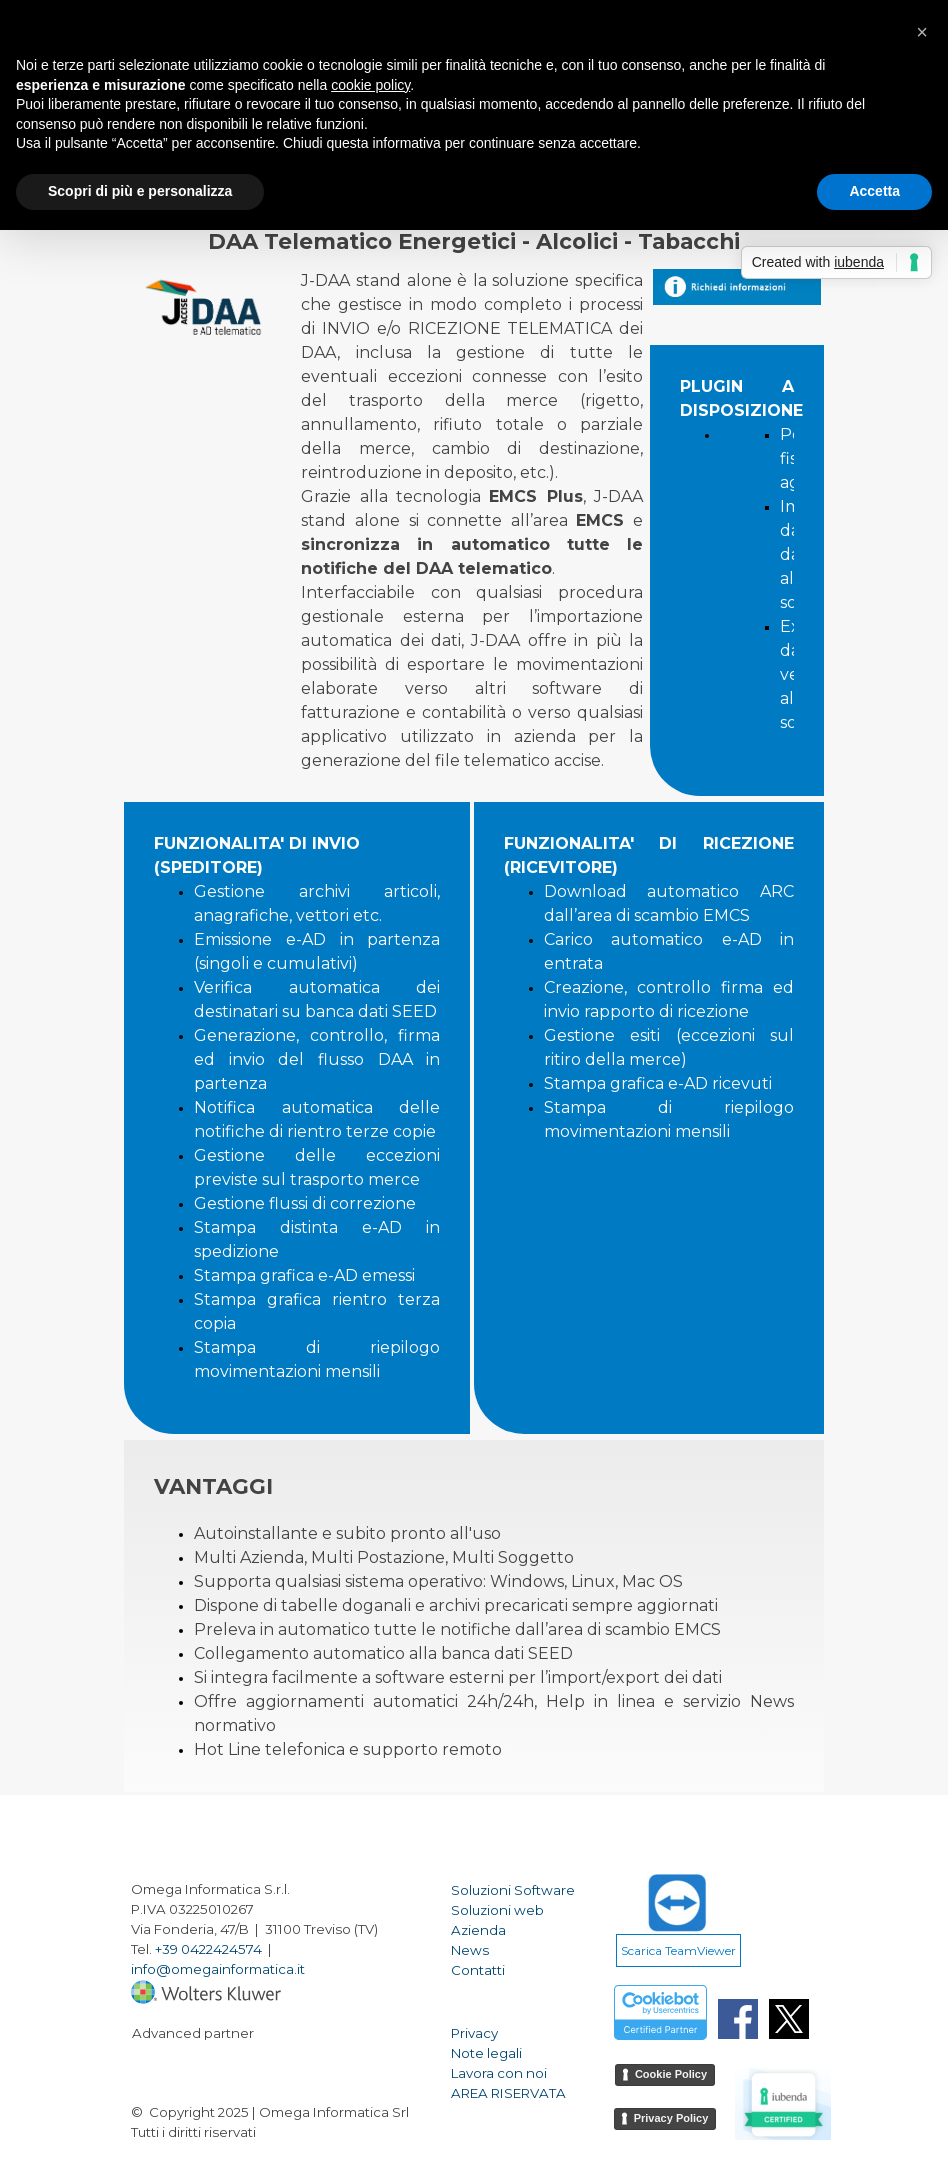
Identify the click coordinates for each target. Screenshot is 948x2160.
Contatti (478, 1970)
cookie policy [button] (370, 85)
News (470, 1950)
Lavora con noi (499, 2073)
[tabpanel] (472, 531)
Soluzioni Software (513, 1890)
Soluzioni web (497, 1910)
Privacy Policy (671, 2118)
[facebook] (738, 2019)
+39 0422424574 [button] (208, 1949)
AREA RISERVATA (508, 2093)
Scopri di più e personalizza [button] (140, 191)
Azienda (478, 1930)
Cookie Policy (671, 2074)
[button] (922, 32)
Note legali (486, 2053)
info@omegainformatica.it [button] (218, 1969)
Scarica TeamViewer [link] (678, 1950)
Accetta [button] (874, 191)
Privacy (474, 2033)
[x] (789, 2019)
